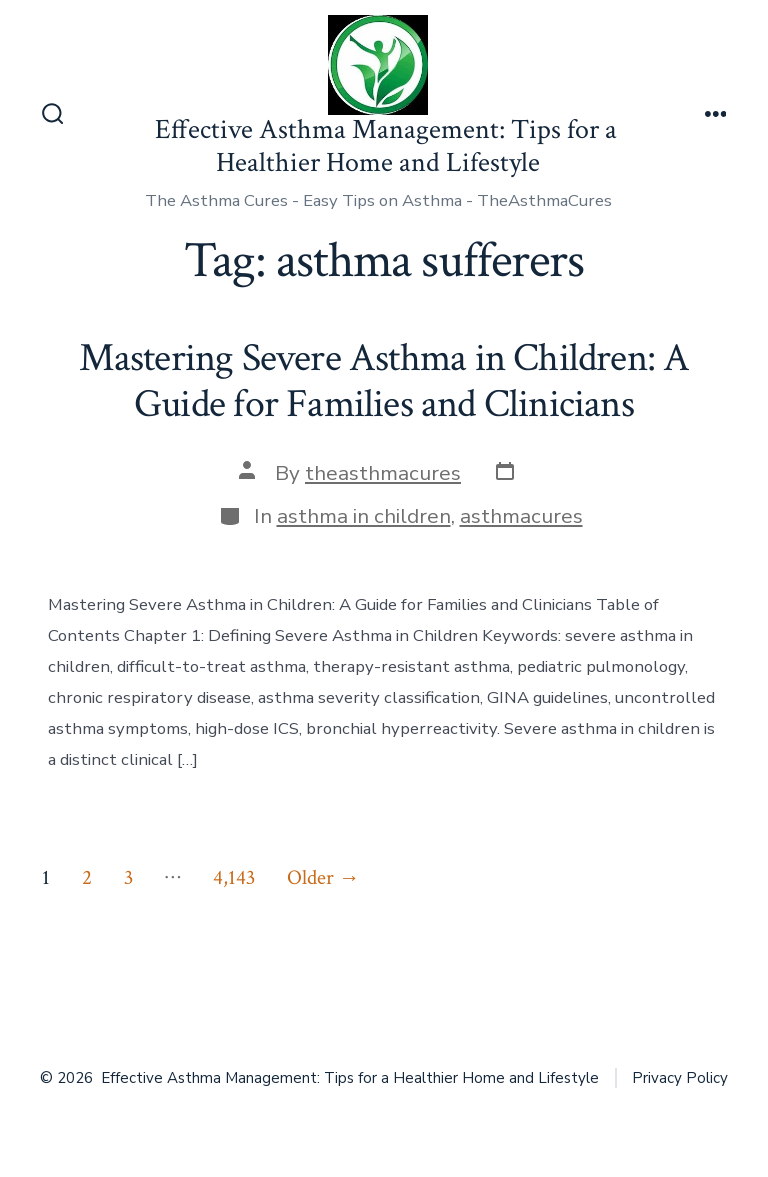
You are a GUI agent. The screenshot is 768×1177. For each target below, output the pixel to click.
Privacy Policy (680, 1078)
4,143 (234, 877)
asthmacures (521, 516)
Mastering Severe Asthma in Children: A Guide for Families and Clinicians (384, 381)
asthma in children (364, 516)
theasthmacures (383, 473)
